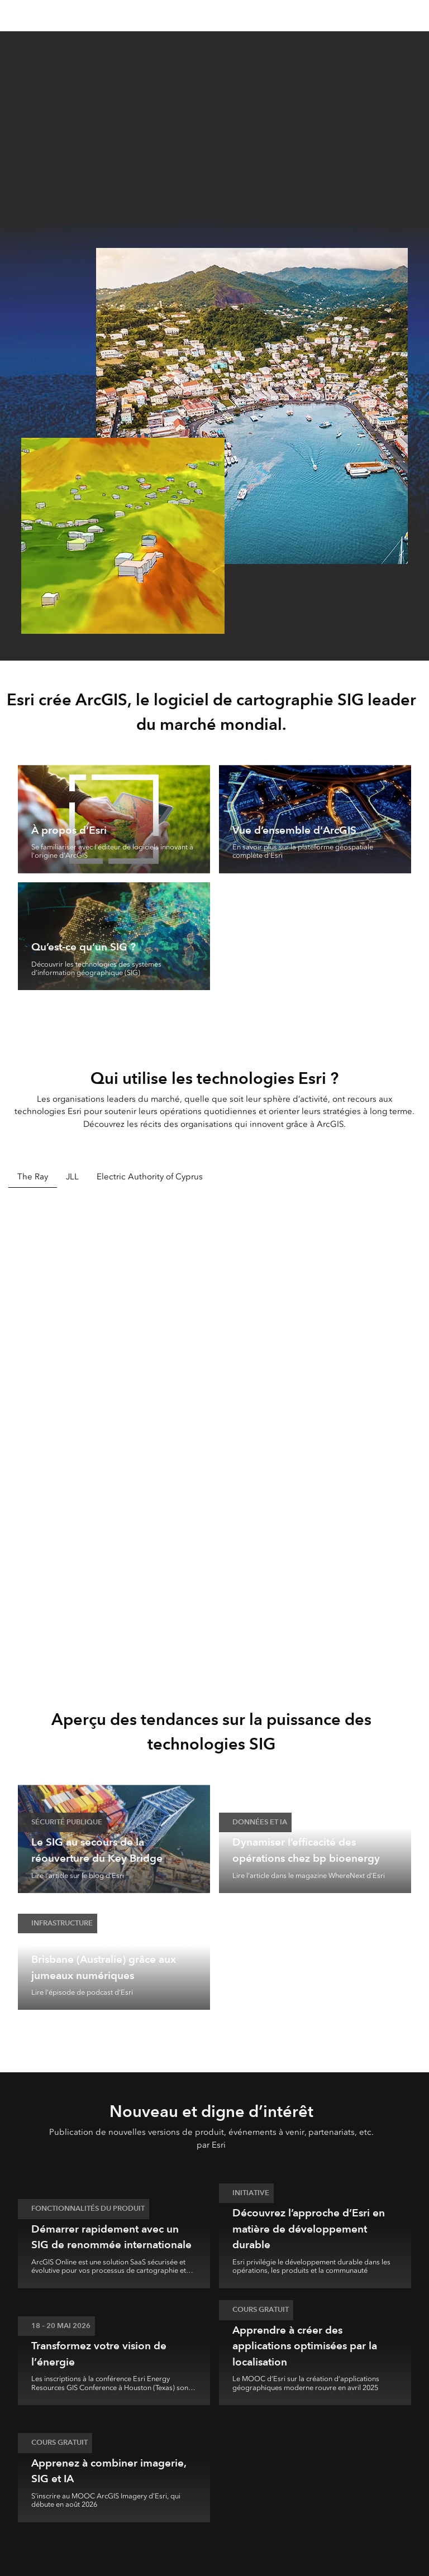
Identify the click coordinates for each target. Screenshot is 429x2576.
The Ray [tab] (32, 1177)
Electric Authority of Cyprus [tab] (150, 1177)
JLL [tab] (72, 1177)
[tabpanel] (214, 1431)
